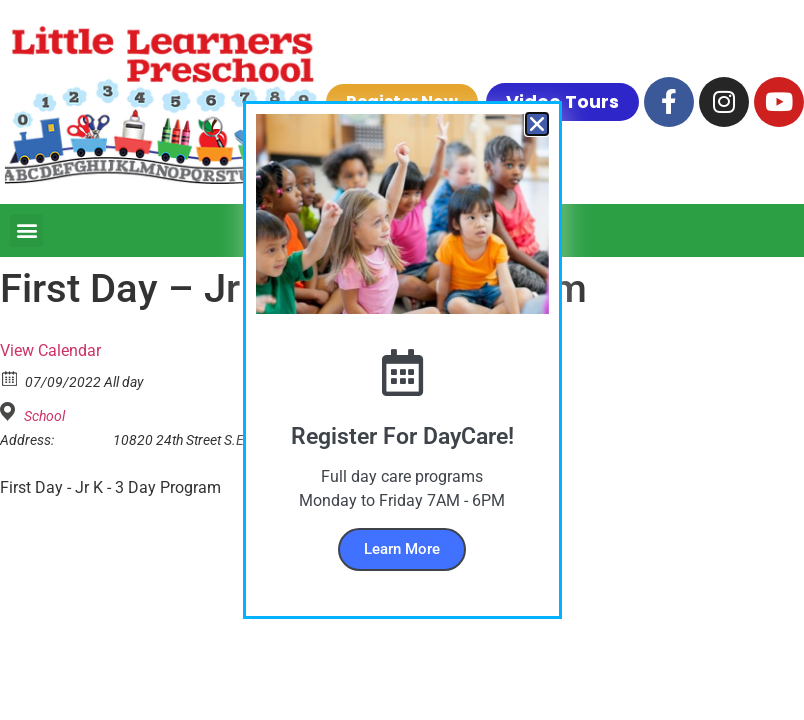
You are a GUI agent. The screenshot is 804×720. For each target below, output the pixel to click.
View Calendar (50, 350)
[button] (26, 230)
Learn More (402, 549)
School (44, 416)
